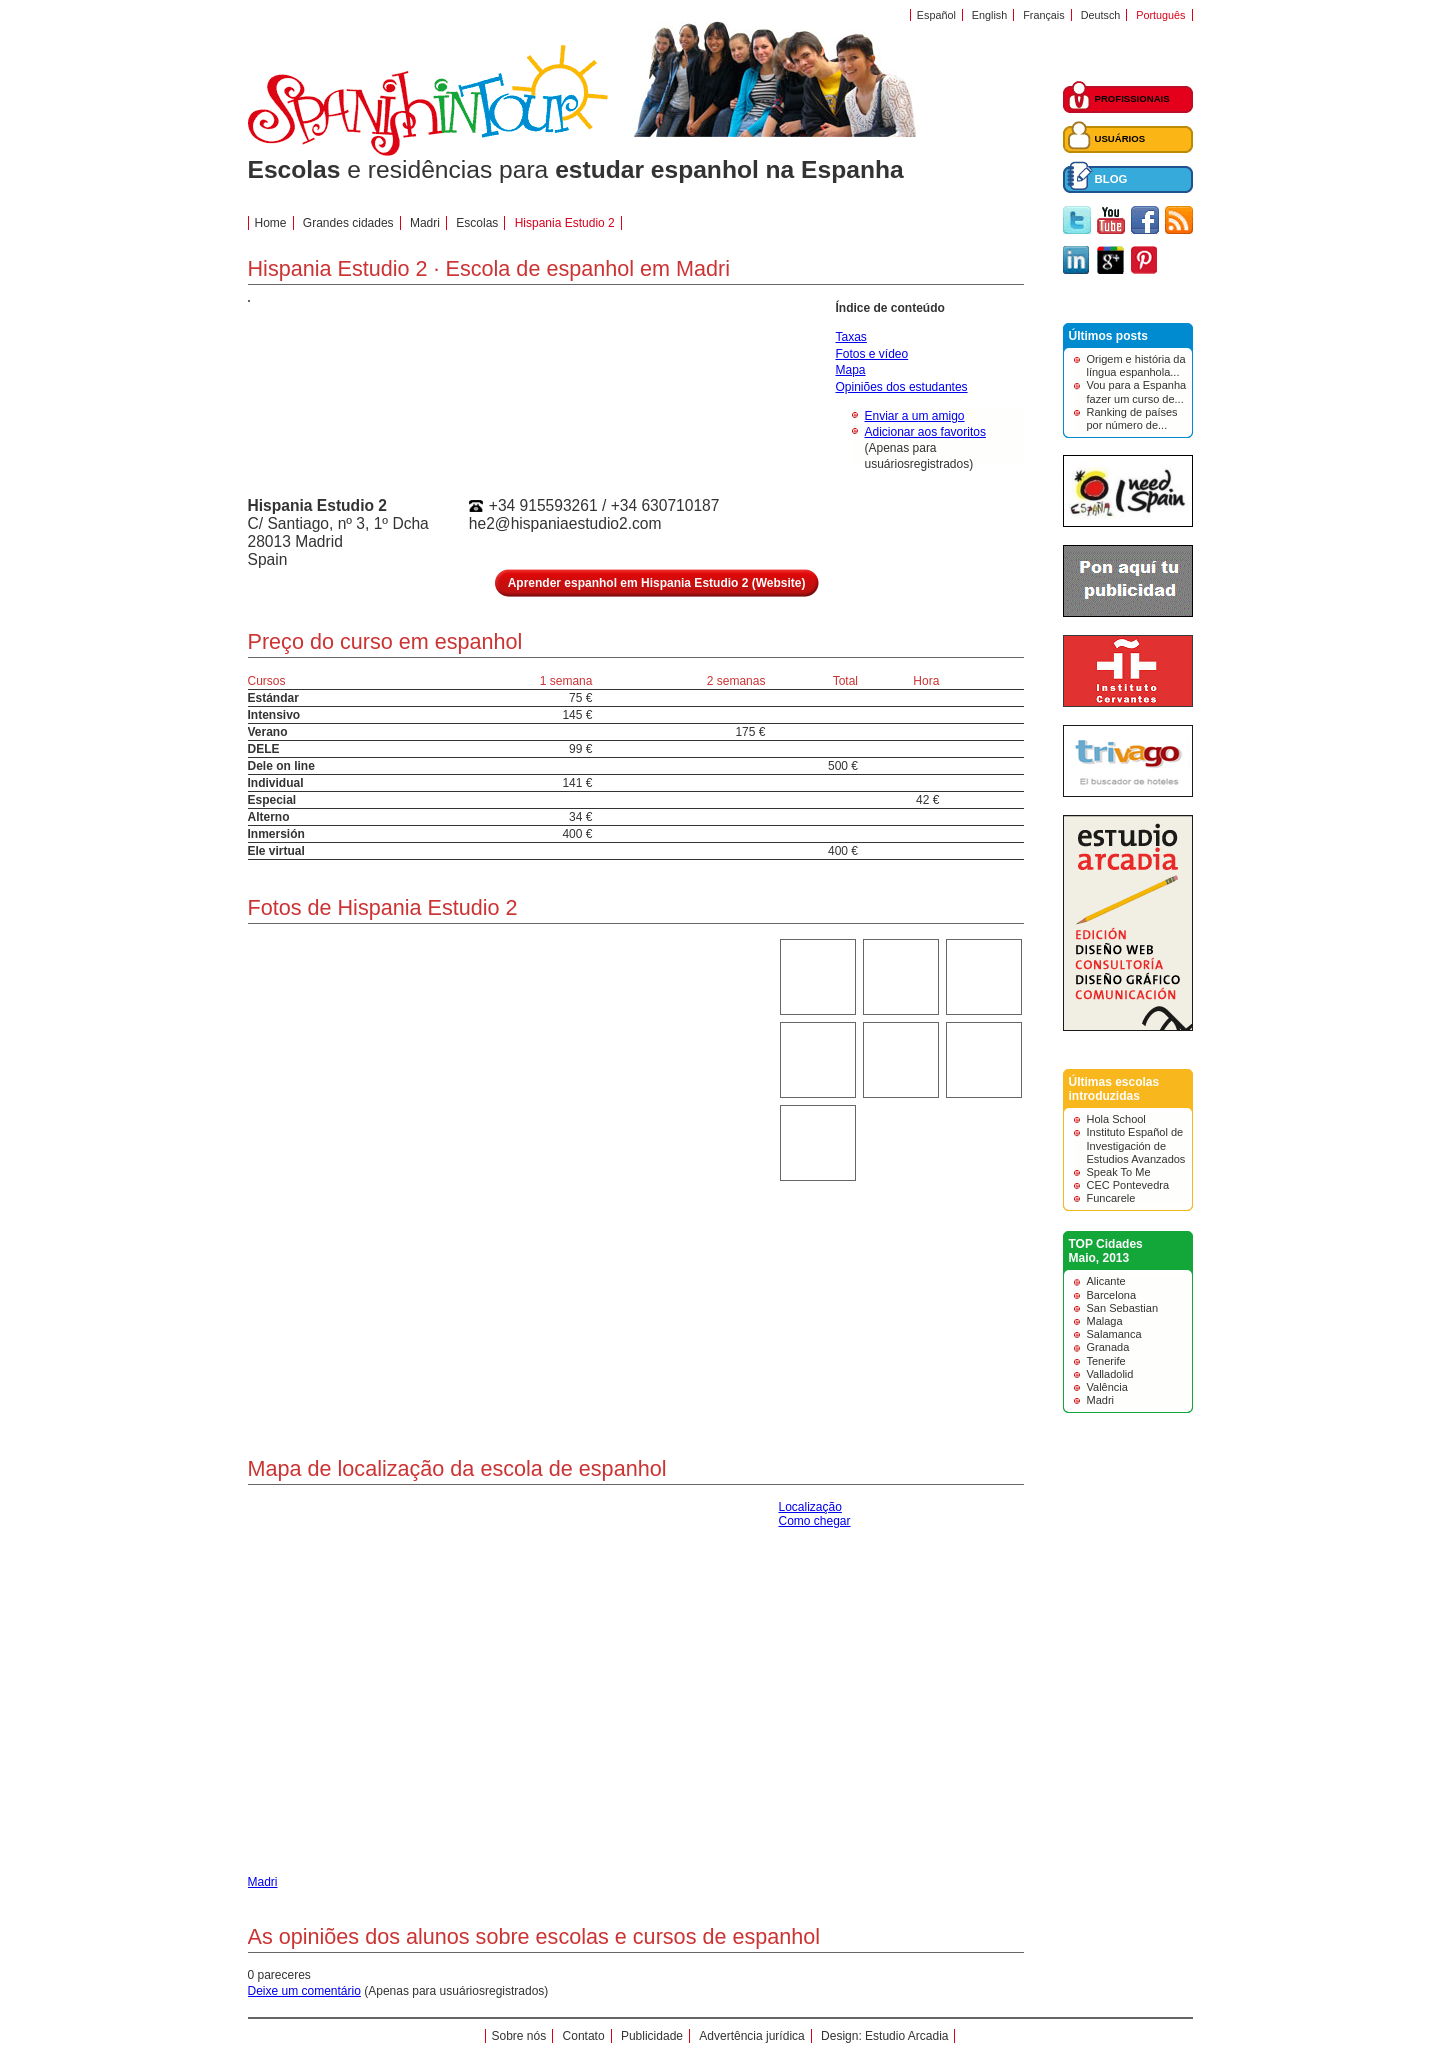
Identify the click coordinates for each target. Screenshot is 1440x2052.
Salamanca (1114, 1334)
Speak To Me (1119, 1172)
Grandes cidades (348, 223)
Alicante (1106, 1281)
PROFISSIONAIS (1132, 98)
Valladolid (1110, 1374)
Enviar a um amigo (915, 416)
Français (1043, 15)
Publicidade (652, 2036)
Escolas (477, 223)
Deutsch (1101, 15)
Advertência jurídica (751, 2036)
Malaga (1105, 1321)
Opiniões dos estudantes (902, 387)
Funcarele (1111, 1198)
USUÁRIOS (1120, 138)
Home (271, 223)
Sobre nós (519, 2036)
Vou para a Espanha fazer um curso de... (1137, 391)
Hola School (1116, 1119)
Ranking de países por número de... (1132, 418)
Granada (1108, 1347)
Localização (810, 1507)
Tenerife (1106, 1361)
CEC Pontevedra (1128, 1185)
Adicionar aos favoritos (925, 432)
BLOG (1111, 179)
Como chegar (815, 1521)
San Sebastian (1123, 1308)
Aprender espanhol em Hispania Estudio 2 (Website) (657, 583)
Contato (584, 2036)
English (989, 15)
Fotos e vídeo (872, 354)
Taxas (851, 337)
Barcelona (1112, 1295)
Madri (1101, 1400)
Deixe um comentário (304, 1991)
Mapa (851, 370)
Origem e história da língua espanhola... (1136, 365)
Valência (1107, 1387)
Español (936, 15)
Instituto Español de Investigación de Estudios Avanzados (1136, 1145)
